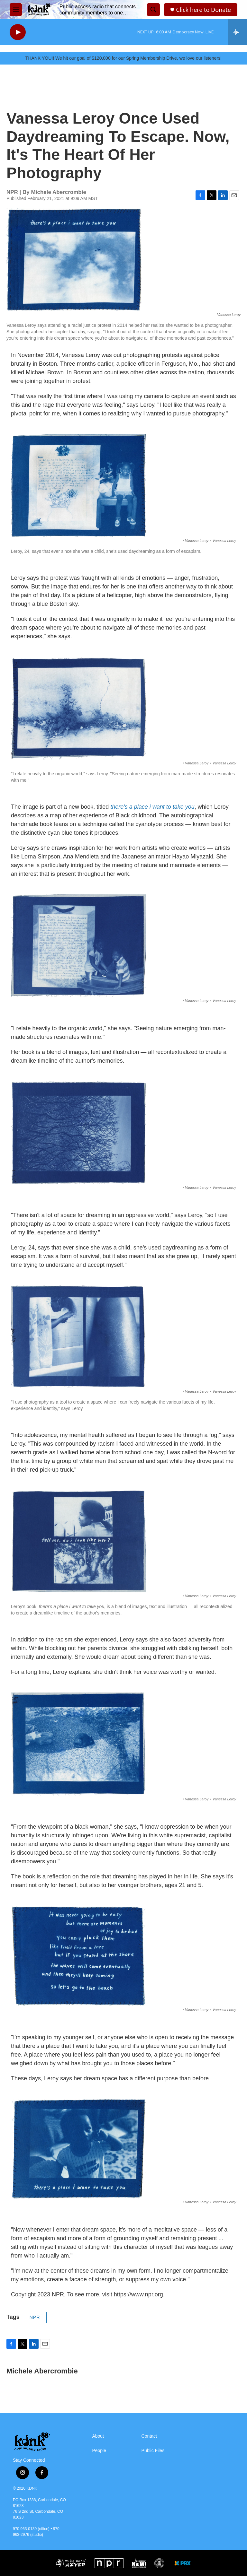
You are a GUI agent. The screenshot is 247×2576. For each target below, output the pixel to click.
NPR (35, 2317)
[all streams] (237, 32)
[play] (18, 32)
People (99, 2450)
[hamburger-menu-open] (16, 9)
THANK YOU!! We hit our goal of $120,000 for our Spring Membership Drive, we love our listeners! (123, 58)
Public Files (153, 2450)
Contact (149, 2436)
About (98, 2436)
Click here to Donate (203, 9)
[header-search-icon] (153, 9)
